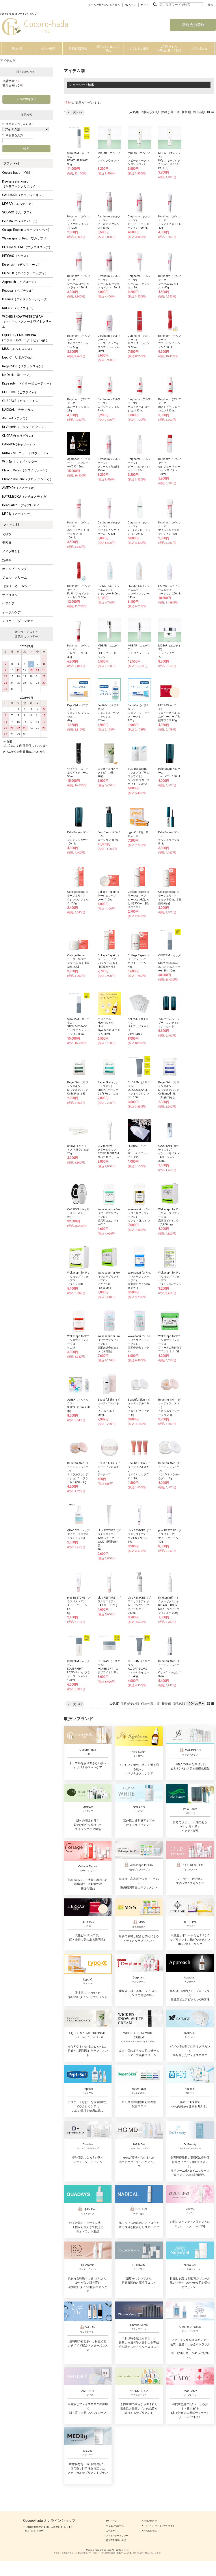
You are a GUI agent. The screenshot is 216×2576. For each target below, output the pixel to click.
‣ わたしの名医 (149, 2530)
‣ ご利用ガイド (112, 2530)
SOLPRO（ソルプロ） (17, 212)
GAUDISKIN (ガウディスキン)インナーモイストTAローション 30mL (168, 1153)
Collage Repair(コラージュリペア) (25, 230)
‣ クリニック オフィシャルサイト (158, 2525)
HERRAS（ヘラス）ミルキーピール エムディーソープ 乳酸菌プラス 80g (169, 713)
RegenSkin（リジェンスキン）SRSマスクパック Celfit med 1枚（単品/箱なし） (168, 1090)
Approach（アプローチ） (19, 282)
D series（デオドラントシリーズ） (26, 299)
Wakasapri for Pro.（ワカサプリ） (25, 238)
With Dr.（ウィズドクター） (21, 461)
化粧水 (6, 534)
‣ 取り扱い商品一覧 (114, 2525)
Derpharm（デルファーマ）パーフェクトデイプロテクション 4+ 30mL (109, 343)
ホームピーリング (14, 569)
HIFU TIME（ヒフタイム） (20, 392)
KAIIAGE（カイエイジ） (18, 308)
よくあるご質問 (138, 48)
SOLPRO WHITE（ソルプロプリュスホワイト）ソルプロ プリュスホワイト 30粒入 (139, 776)
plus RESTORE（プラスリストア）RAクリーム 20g (109, 1601)
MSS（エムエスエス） (18, 349)
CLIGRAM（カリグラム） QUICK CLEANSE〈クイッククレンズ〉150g (139, 1090)
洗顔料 (6, 560)
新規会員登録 (193, 24)
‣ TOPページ (111, 2521)
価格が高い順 (170, 112)
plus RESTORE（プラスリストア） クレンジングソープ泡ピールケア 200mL (139, 1605)
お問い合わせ (199, 48)
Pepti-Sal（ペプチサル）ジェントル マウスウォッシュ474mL (108, 713)
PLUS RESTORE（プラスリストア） (27, 247)
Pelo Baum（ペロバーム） (20, 221)
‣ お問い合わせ (149, 2521)
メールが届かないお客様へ (104, 4)
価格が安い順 (150, 112)
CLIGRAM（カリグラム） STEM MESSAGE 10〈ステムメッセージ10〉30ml (78, 1026)
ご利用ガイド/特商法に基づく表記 (169, 48)
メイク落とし (11, 551)
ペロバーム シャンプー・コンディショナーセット (169, 1022)
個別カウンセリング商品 (108, 48)
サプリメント (11, 595)
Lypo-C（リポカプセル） (19, 357)
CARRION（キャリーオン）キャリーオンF (78, 1213)
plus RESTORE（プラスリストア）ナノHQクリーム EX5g (78, 1605)
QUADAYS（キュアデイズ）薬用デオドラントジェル (78, 1534)
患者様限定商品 (78, 48)
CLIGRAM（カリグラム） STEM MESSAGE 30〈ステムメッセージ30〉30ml (169, 963)
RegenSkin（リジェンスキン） (23, 366)
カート (145, 4)
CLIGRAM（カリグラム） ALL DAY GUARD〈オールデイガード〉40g (139, 1669)
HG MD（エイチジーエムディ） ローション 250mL (169, 589)
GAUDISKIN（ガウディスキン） (23, 195)
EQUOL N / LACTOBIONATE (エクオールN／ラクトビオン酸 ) (24, 337)
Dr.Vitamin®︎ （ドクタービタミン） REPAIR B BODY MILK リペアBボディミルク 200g (168, 1605)
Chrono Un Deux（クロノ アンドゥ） (27, 479)
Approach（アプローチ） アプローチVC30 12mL (78, 463)
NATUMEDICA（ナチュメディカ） (25, 496)
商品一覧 (17, 48)
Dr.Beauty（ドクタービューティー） (27, 383)
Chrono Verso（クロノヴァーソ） (25, 470)
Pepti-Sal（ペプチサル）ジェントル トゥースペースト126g (139, 713)
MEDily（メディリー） (17, 514)
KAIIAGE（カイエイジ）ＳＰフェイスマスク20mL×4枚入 (138, 1026)
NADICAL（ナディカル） (19, 409)
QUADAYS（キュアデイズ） (21, 401)
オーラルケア (11, 612)
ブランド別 (11, 163)
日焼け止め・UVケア (16, 586)
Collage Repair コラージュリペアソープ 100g (108, 895)
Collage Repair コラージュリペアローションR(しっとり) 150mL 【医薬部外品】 (138, 899)
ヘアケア (8, 603)
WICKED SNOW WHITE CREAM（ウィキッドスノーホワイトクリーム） (27, 321)
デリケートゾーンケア (17, 621)
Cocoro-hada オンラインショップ (49, 2520)
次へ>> (77, 112)
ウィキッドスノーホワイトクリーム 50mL (77, 772)
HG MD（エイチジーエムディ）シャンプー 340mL (109, 589)
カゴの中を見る (27, 99)
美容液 (6, 542)
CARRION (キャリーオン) (19, 444)
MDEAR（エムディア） (18, 203)
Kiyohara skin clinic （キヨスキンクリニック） (20, 184)
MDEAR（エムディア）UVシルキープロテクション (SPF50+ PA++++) (169, 160)
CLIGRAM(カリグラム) (17, 435)
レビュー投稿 (47, 48)
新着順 (186, 112)
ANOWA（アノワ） (15, 418)
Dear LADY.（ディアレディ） (22, 505)
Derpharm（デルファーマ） (21, 264)
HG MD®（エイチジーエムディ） (25, 273)
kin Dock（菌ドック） (17, 375)
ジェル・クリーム (14, 577)
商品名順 (199, 112)
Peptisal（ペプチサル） (18, 290)
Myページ (130, 4)
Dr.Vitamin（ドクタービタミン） (24, 427)
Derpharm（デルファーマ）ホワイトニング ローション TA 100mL (78, 530)
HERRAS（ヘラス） (16, 256)
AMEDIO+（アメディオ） (19, 487)
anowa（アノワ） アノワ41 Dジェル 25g (78, 1149)
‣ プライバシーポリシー (116, 2535)
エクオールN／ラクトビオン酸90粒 (108, 772)
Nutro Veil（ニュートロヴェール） (26, 453)
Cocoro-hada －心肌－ (17, 172)
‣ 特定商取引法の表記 (115, 2540)
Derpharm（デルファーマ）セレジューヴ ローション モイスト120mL (169, 467)
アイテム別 (11, 525)
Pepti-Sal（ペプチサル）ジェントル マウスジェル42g (78, 713)
